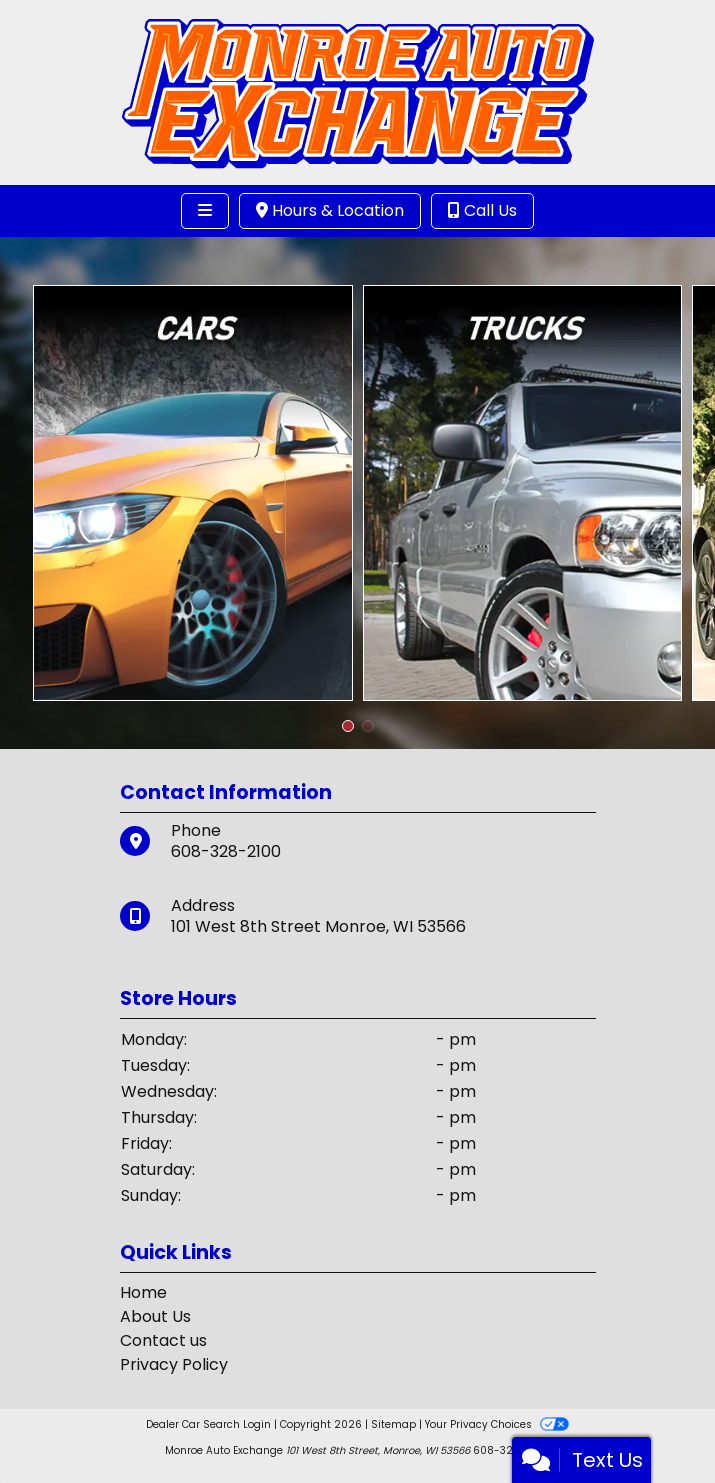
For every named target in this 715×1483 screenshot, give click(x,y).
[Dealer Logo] (357, 91)
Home (143, 1292)
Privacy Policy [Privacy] (174, 1364)
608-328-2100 (226, 851)
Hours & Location (330, 210)
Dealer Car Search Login (208, 1424)
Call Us (482, 210)
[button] (348, 726)
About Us (155, 1316)
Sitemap (393, 1424)
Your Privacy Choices (496, 1424)
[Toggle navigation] (205, 211)
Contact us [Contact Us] (163, 1340)
